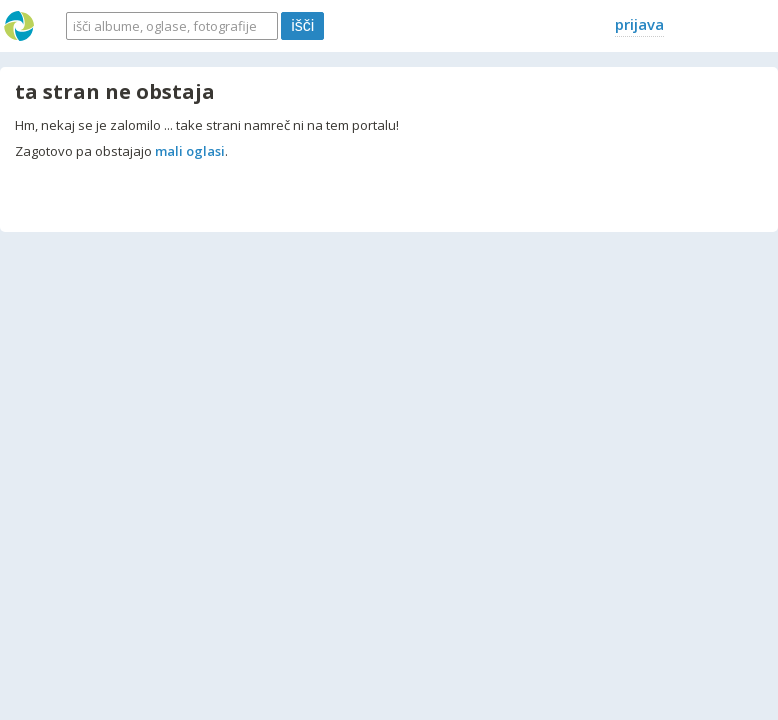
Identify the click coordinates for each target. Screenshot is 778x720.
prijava (639, 24)
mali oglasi (190, 151)
